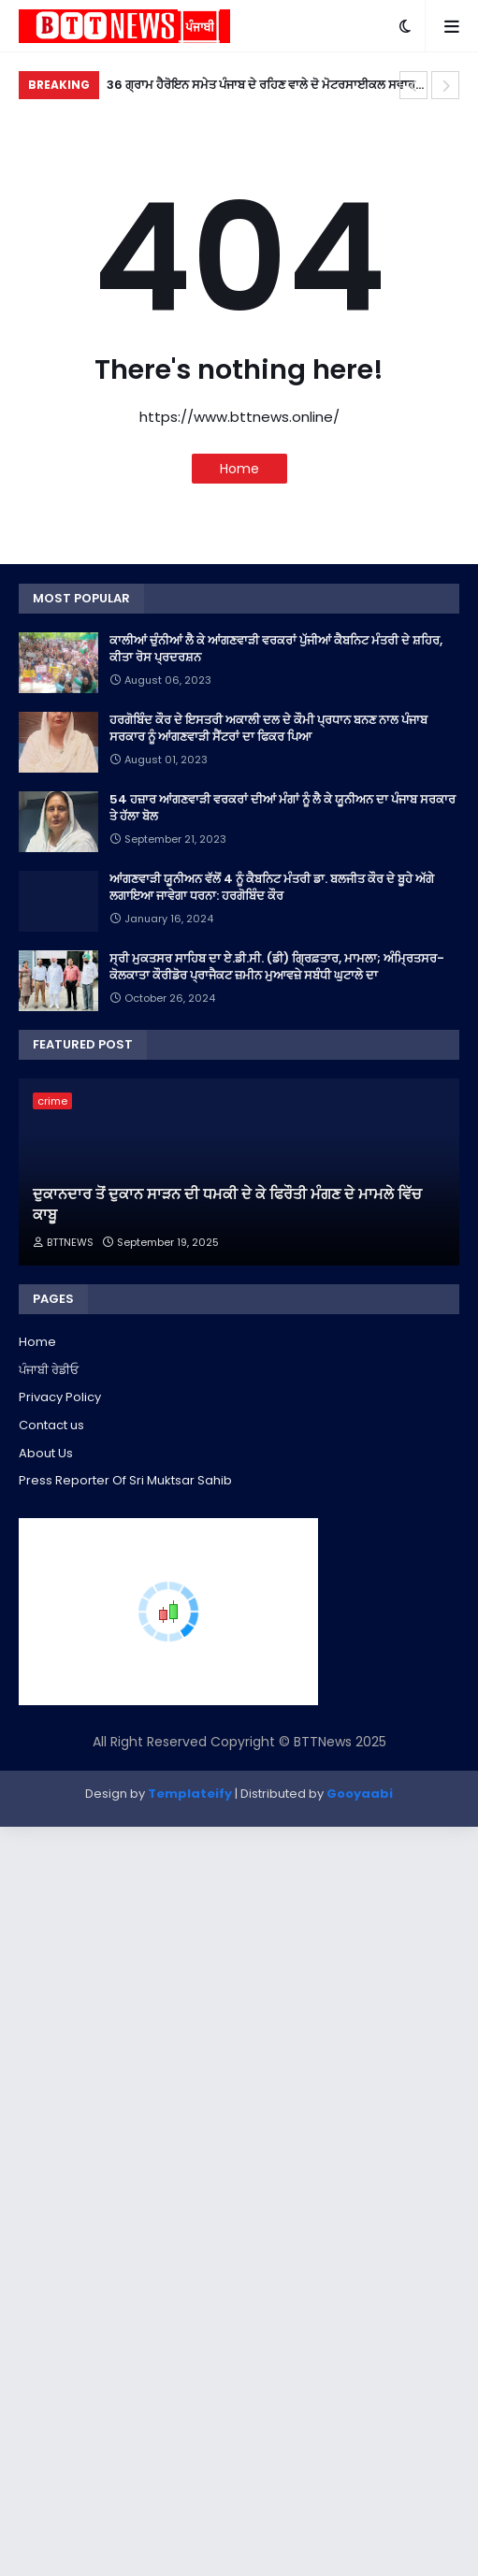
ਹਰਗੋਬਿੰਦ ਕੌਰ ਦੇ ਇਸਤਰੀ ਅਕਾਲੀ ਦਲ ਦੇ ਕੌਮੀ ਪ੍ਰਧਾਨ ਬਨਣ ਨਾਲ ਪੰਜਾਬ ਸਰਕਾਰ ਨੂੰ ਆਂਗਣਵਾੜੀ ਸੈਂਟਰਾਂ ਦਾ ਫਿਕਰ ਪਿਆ (268, 728)
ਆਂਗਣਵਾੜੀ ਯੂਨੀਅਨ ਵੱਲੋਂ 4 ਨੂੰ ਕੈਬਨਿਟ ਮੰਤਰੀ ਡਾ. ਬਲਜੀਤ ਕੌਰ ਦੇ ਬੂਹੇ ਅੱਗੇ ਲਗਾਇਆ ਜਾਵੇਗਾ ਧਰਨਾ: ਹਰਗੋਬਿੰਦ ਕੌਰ (271, 887)
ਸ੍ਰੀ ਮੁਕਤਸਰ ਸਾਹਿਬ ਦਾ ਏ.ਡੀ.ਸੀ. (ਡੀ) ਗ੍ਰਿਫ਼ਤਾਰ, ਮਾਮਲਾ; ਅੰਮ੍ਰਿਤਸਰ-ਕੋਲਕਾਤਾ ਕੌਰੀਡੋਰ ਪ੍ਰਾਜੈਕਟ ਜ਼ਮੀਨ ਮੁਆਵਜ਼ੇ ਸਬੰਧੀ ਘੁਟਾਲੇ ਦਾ (276, 967)
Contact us (51, 1425)
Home (239, 468)
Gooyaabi (359, 1793)
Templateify (190, 1793)
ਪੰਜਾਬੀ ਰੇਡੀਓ (49, 1370)
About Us (46, 1453)
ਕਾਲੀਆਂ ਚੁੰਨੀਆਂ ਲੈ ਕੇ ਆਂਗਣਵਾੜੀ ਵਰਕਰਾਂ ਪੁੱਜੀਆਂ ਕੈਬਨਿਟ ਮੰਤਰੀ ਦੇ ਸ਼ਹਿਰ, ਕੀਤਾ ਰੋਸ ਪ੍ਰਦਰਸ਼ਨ (275, 649)
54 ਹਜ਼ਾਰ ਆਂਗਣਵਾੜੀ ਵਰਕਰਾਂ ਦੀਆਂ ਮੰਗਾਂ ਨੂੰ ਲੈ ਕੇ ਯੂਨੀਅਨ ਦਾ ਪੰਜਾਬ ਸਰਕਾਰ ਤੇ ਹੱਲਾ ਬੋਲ (282, 808)
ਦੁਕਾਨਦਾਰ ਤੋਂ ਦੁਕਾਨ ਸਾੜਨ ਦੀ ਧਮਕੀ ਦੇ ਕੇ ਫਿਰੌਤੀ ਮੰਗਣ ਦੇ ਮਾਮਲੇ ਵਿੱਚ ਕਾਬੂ (227, 1204)
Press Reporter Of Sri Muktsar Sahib (125, 1480)
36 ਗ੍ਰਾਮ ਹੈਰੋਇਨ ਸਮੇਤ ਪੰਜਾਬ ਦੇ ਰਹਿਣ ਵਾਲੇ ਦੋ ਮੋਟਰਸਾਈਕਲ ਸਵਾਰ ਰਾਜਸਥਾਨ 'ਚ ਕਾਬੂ (261, 87)
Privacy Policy (60, 1397)
